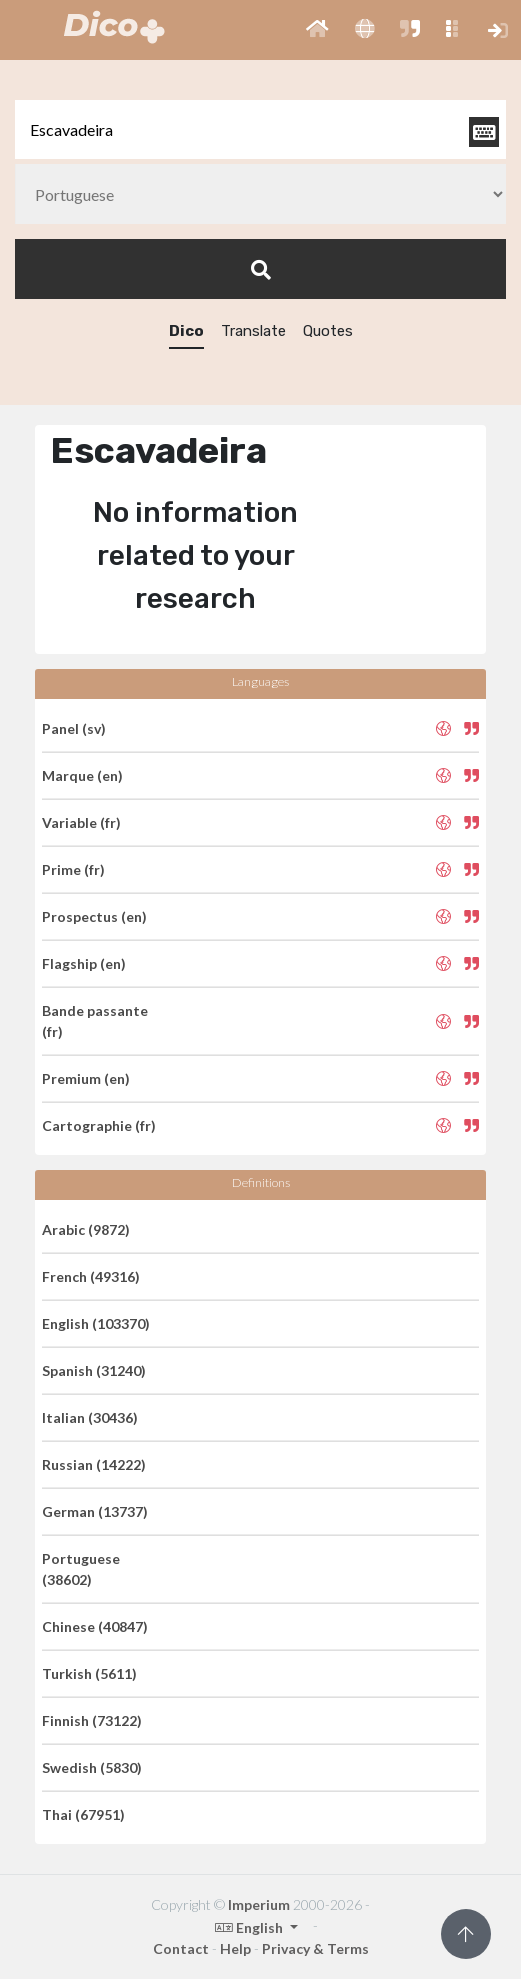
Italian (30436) (90, 1417)
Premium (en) (86, 1078)
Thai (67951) (83, 1814)
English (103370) (96, 1323)
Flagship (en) (84, 963)
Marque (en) (82, 775)
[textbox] (260, 129)
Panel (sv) (74, 728)
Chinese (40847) (95, 1626)
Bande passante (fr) (95, 1021)
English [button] (250, 1927)
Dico (186, 331)
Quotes (328, 331)
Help (235, 1948)
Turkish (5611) (89, 1673)
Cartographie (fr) (99, 1125)
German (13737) (95, 1511)
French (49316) (91, 1276)
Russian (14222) (94, 1464)
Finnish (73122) (92, 1720)
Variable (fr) (81, 822)
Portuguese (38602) (81, 1569)
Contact (181, 1948)
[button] (317, 30)
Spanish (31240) (94, 1370)
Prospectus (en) (94, 916)
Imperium (259, 1904)
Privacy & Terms (315, 1948)
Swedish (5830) (92, 1767)
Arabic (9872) (86, 1229)
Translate (253, 331)
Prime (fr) (73, 869)
